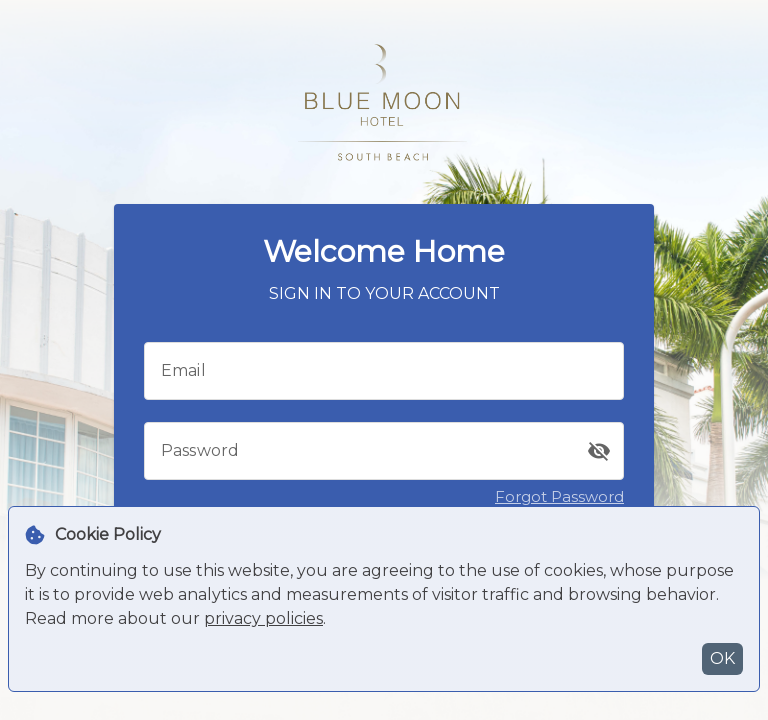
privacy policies (263, 618)
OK (722, 658)
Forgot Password (559, 496)
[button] (599, 451)
